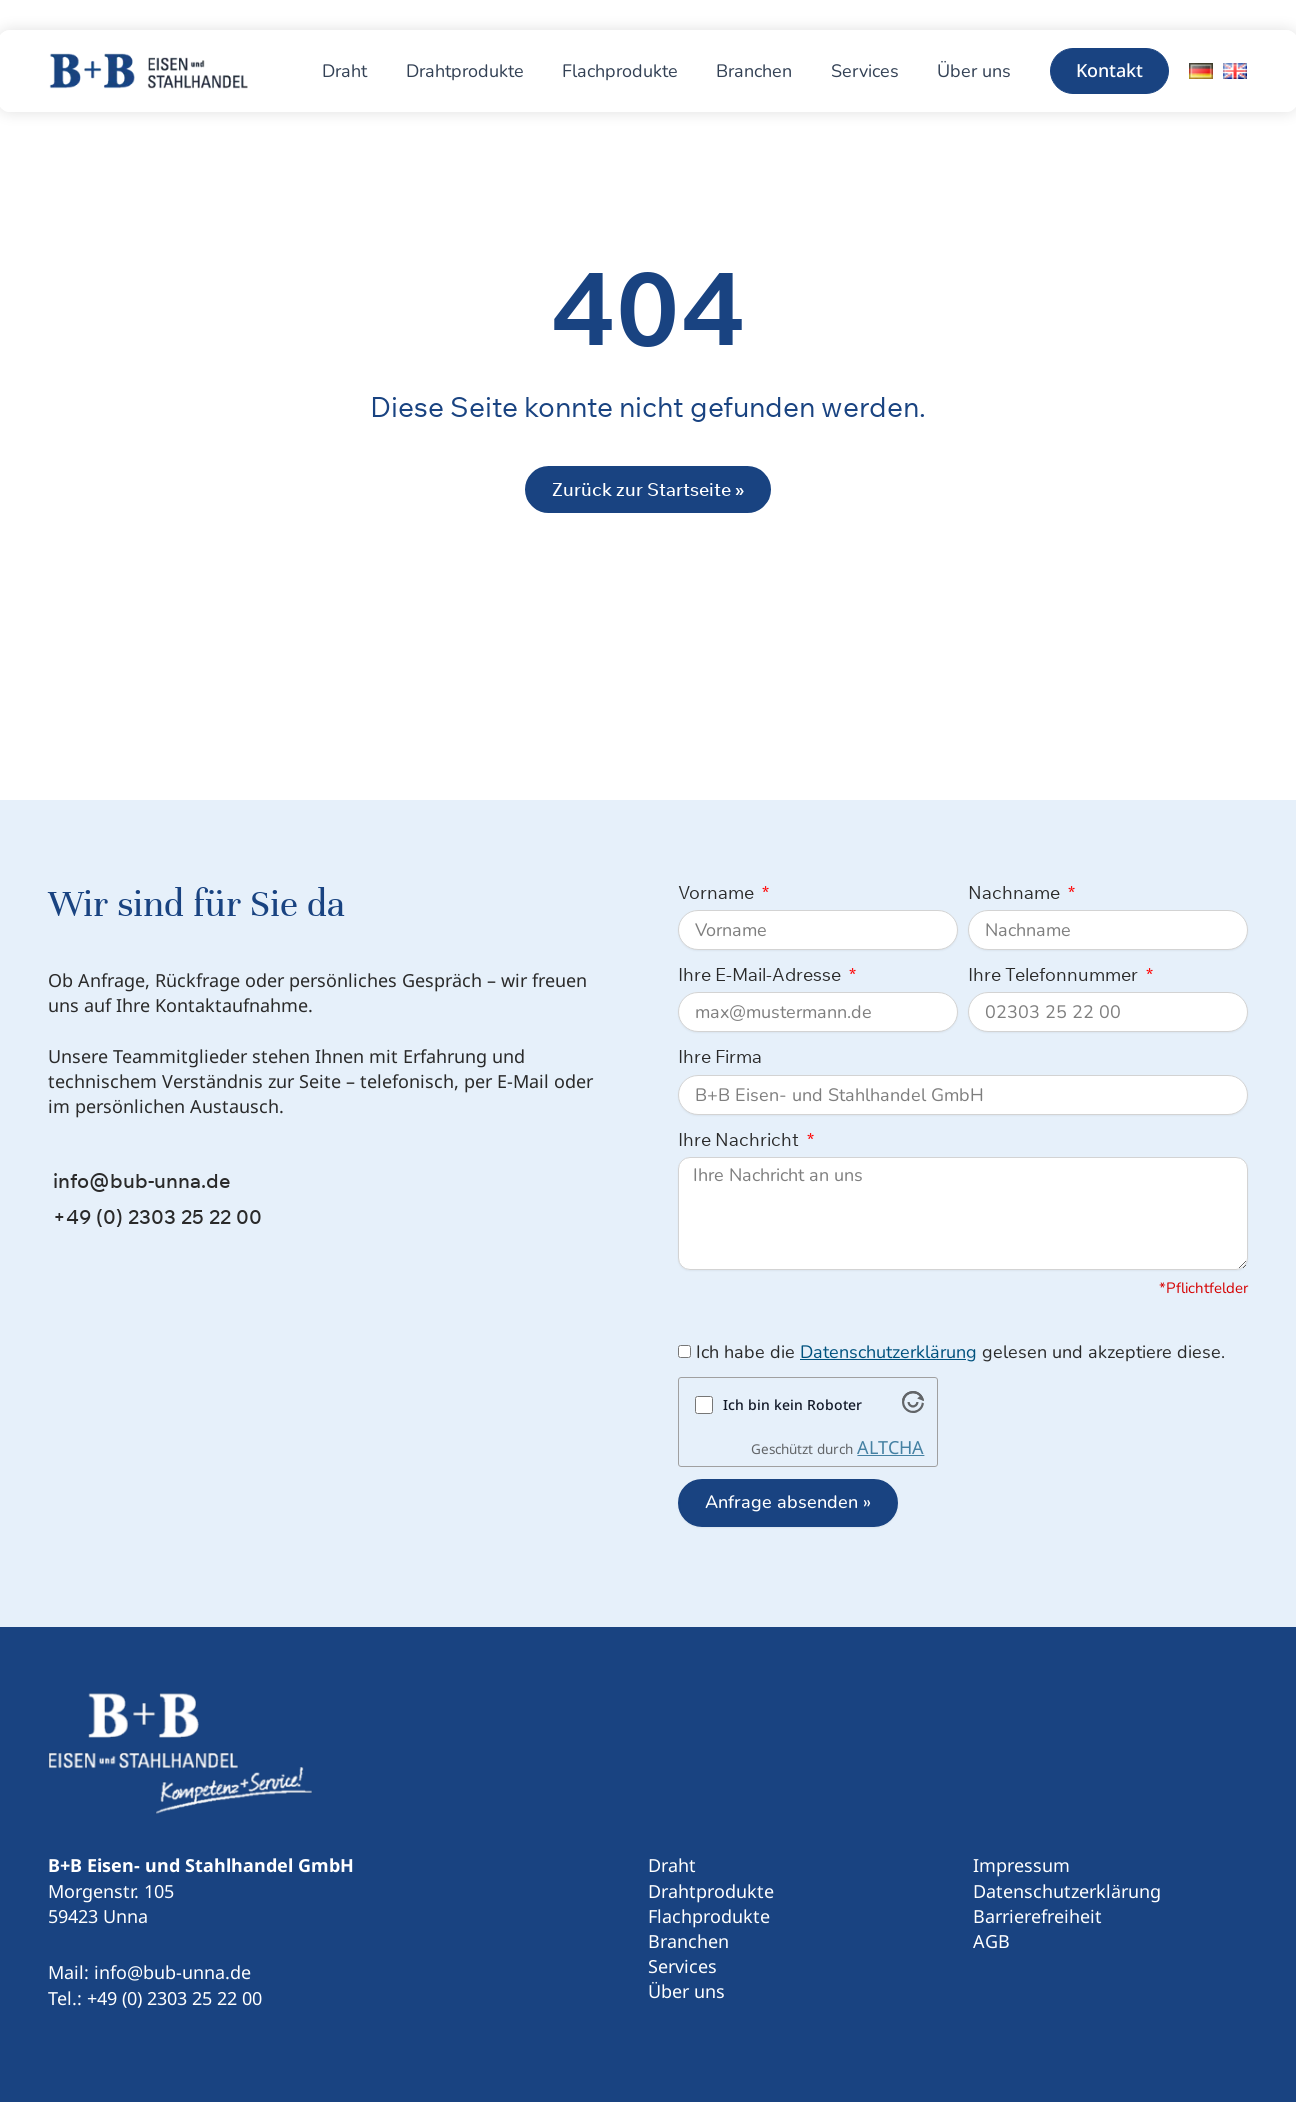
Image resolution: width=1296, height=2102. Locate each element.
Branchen (688, 1941)
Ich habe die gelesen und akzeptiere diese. (960, 1352)
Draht (672, 1865)
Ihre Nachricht (740, 1139)
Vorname (718, 892)
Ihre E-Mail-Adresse (761, 974)
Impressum (1021, 1865)
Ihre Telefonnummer (1055, 974)
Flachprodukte (709, 1916)
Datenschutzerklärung (888, 1352)
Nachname (1016, 892)
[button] (1109, 71)
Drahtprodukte (711, 1891)
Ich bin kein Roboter (792, 1404)
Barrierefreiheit (1037, 1916)
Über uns (686, 1991)
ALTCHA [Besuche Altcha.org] (890, 1447)
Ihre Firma (720, 1056)
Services (682, 1966)
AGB (991, 1941)
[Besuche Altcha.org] (913, 1406)
